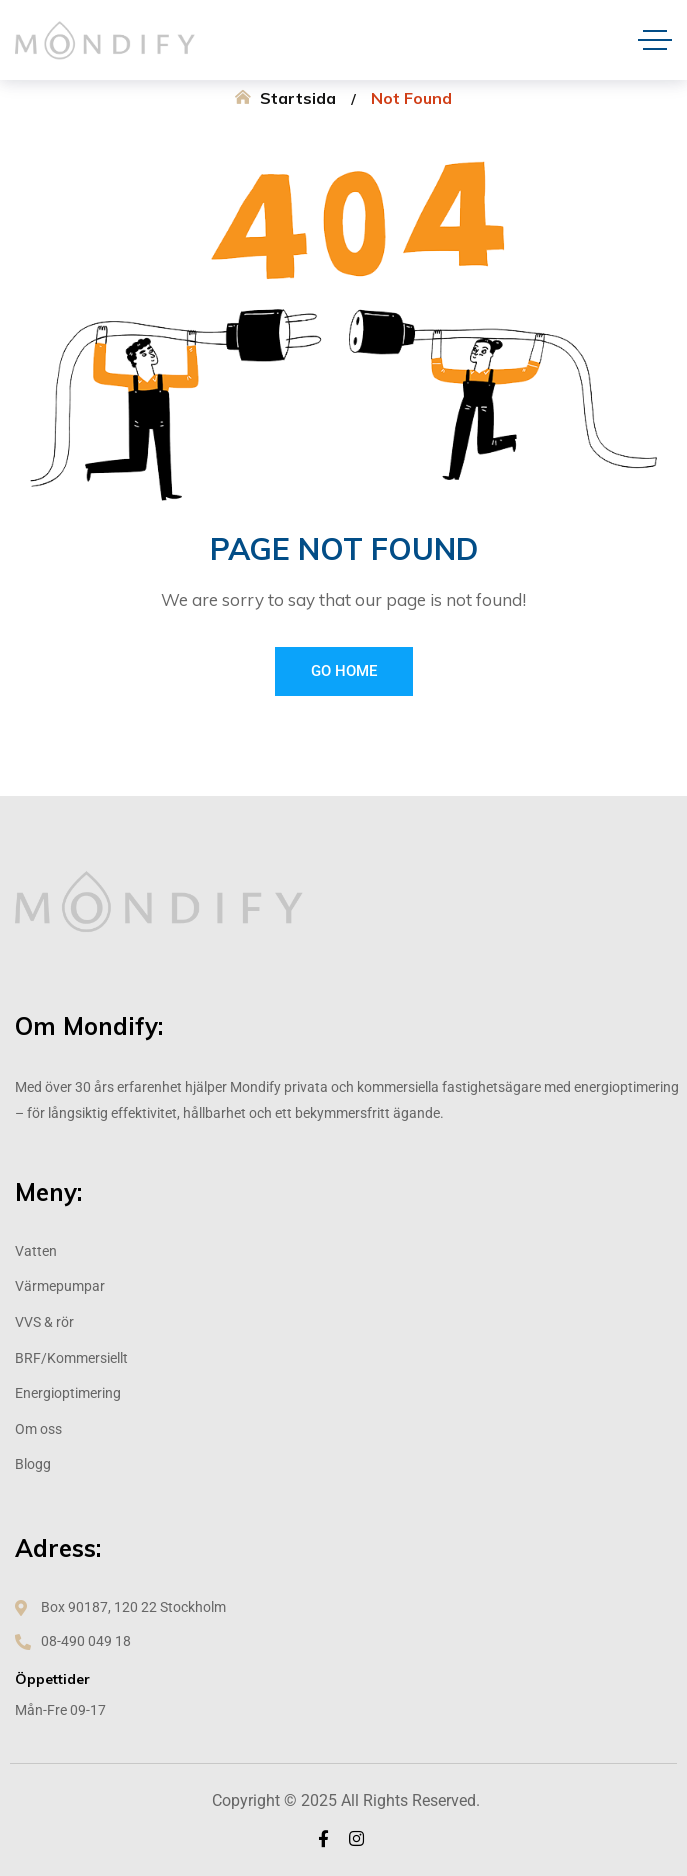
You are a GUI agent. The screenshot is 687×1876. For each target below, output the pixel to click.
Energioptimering (68, 1393)
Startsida (298, 98)
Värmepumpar (60, 1286)
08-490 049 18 (86, 1641)
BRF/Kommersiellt (71, 1358)
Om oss (38, 1429)
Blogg (33, 1464)
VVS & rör (44, 1322)
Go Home (344, 671)
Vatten (36, 1251)
